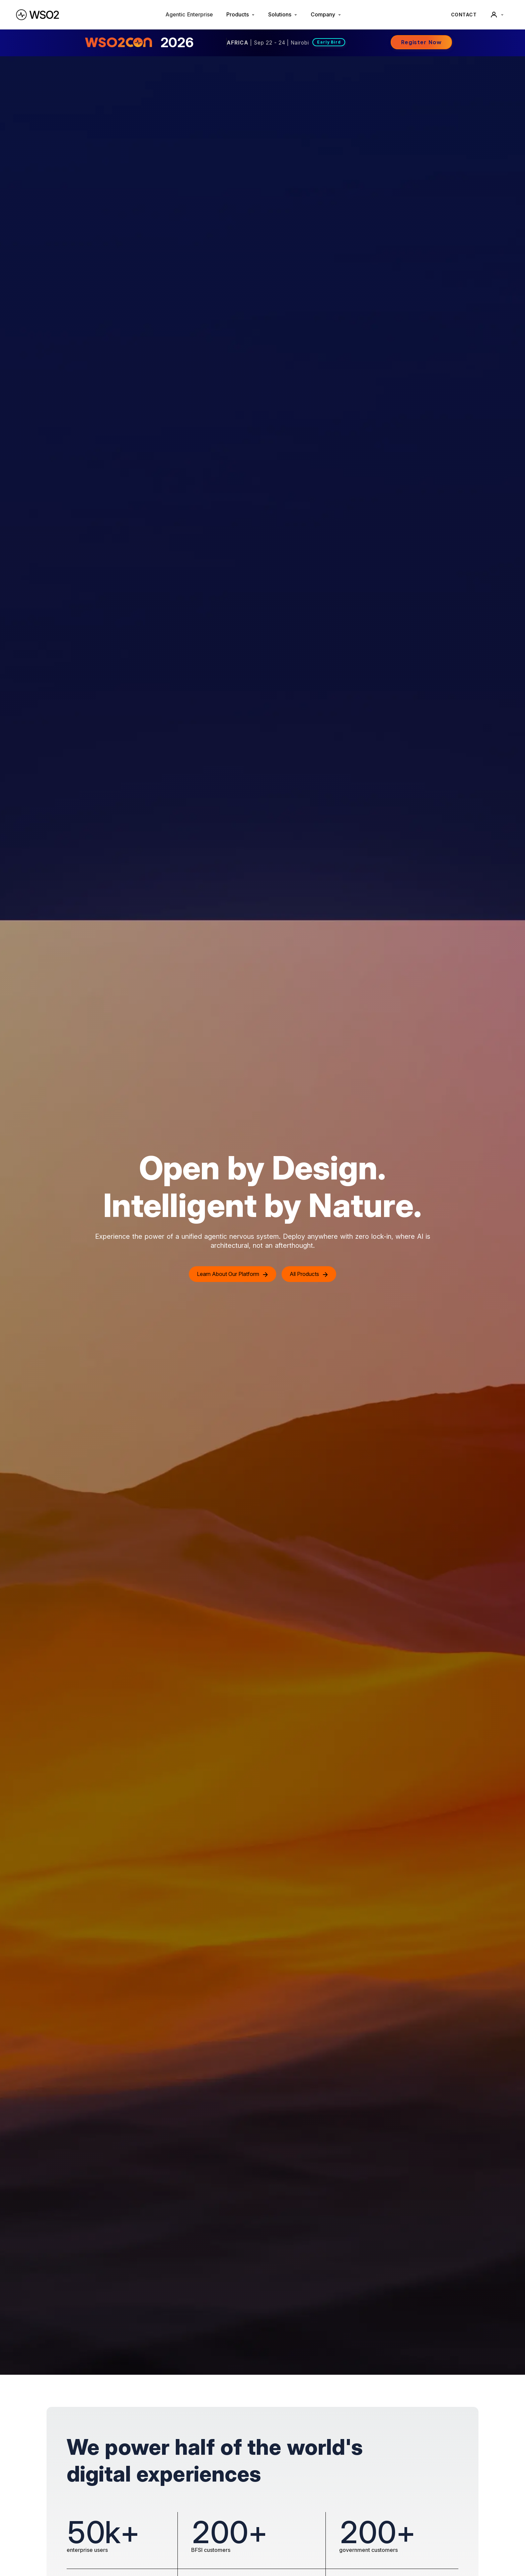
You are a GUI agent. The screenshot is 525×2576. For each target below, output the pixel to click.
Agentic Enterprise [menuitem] (189, 14)
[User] (497, 15)
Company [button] (326, 14)
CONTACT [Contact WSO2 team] (464, 14)
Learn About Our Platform (232, 1274)
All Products (309, 1274)
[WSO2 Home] (37, 14)
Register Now (421, 42)
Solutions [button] (282, 14)
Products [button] (240, 14)
